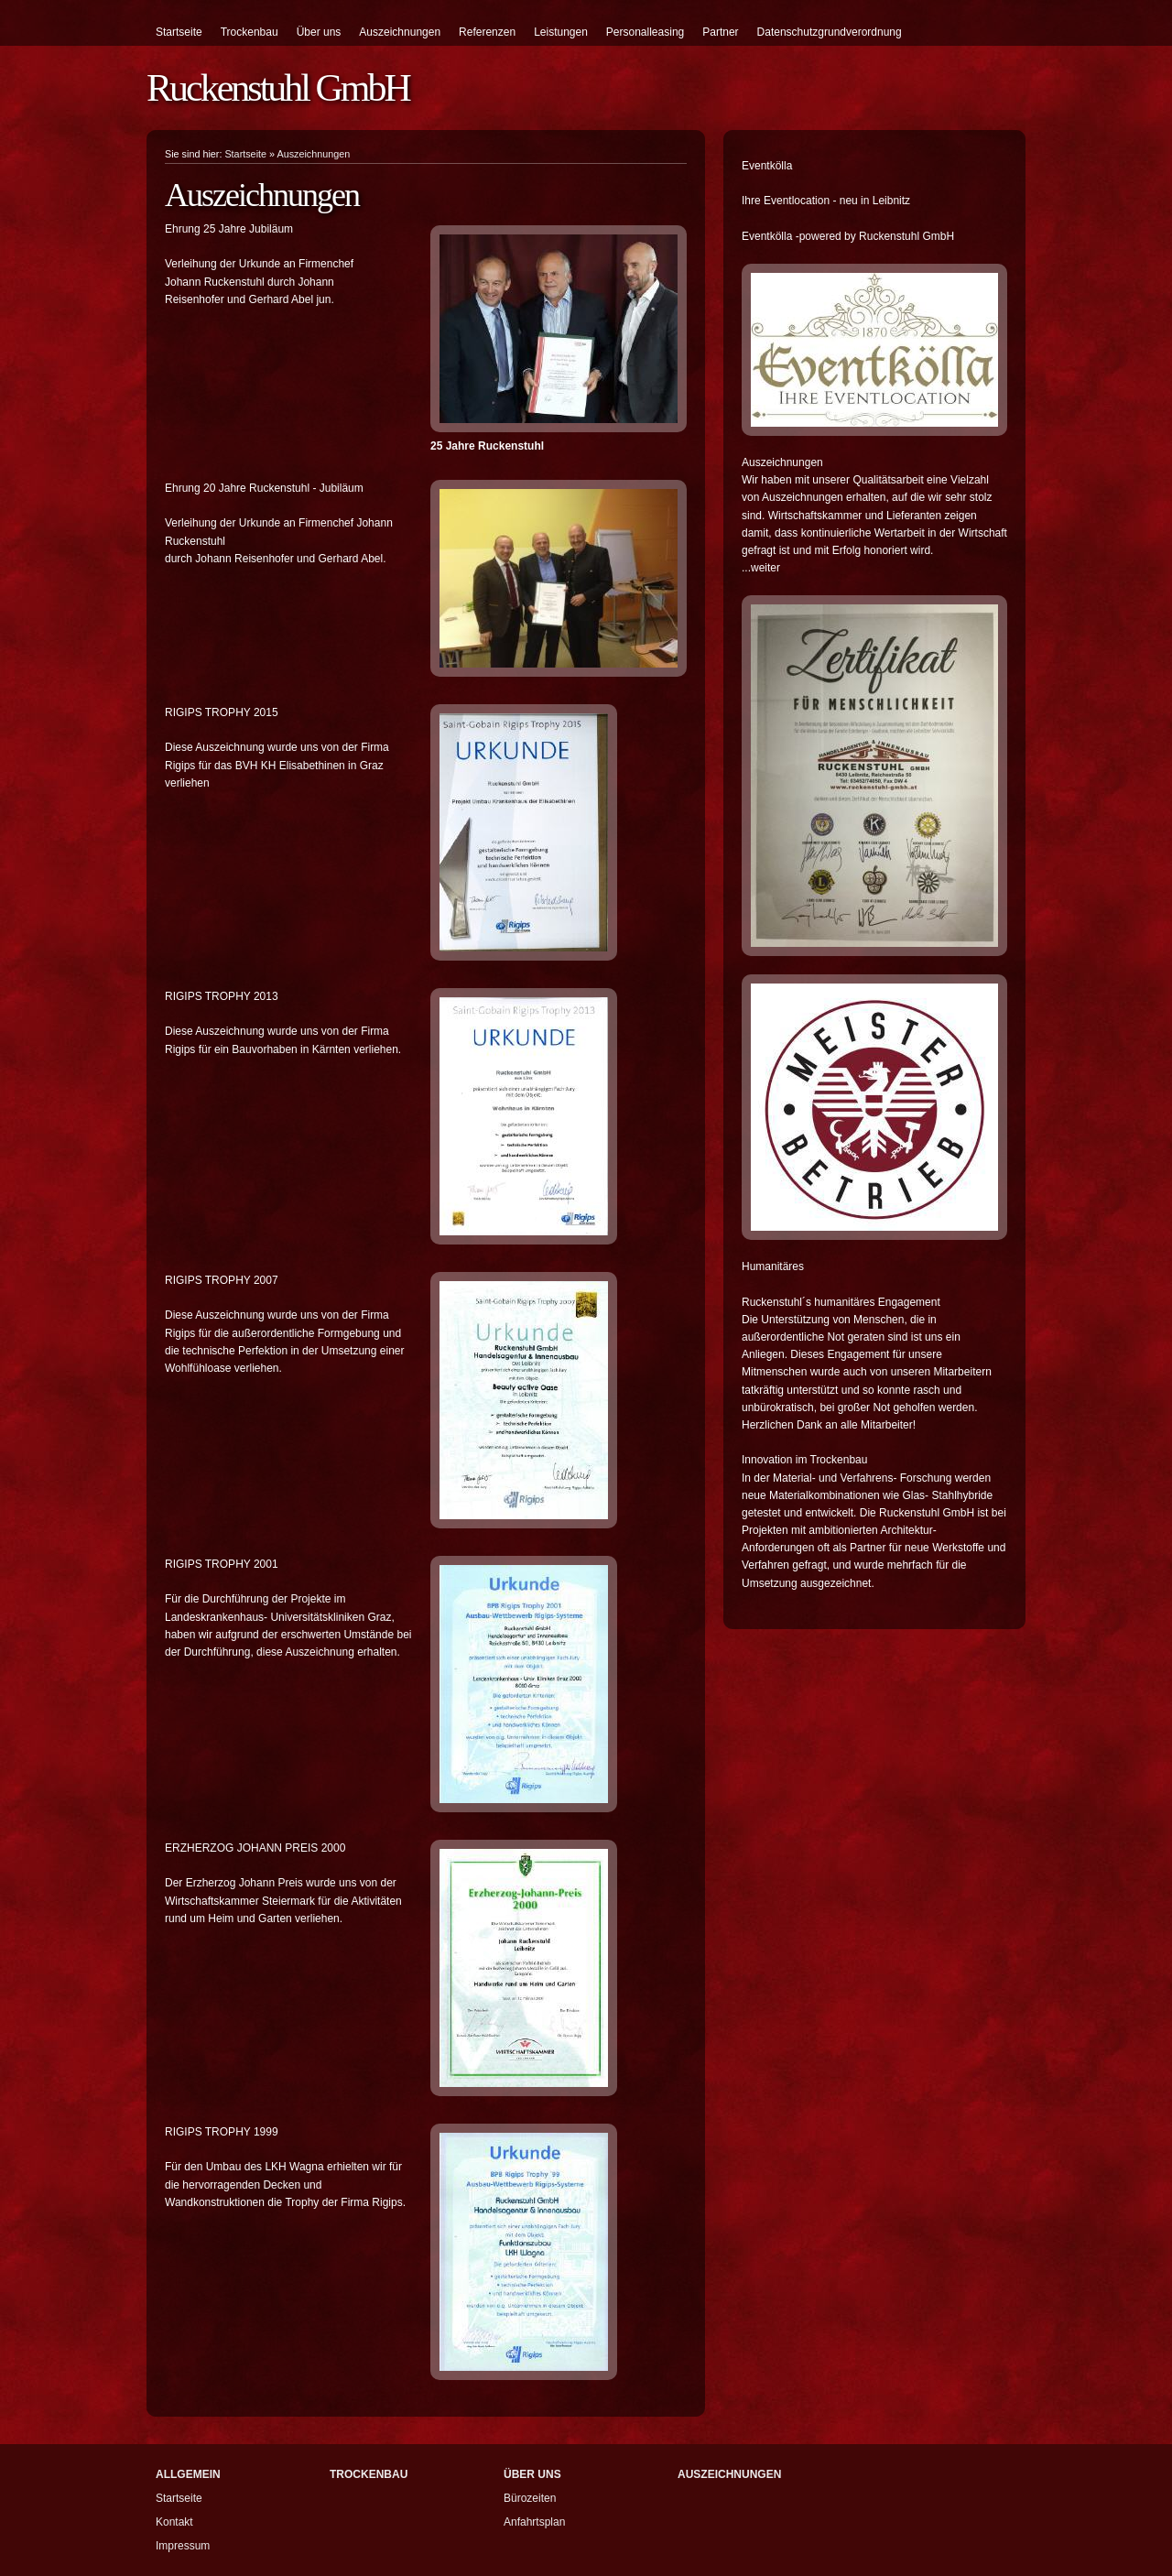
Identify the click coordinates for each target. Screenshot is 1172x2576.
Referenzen (487, 32)
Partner (720, 32)
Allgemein (188, 2474)
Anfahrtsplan (534, 2522)
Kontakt (174, 2522)
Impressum (183, 2545)
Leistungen (561, 32)
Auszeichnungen (399, 32)
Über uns (319, 32)
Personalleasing (645, 32)
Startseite (179, 32)
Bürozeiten (530, 2498)
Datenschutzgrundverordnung (829, 32)
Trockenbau (249, 32)
